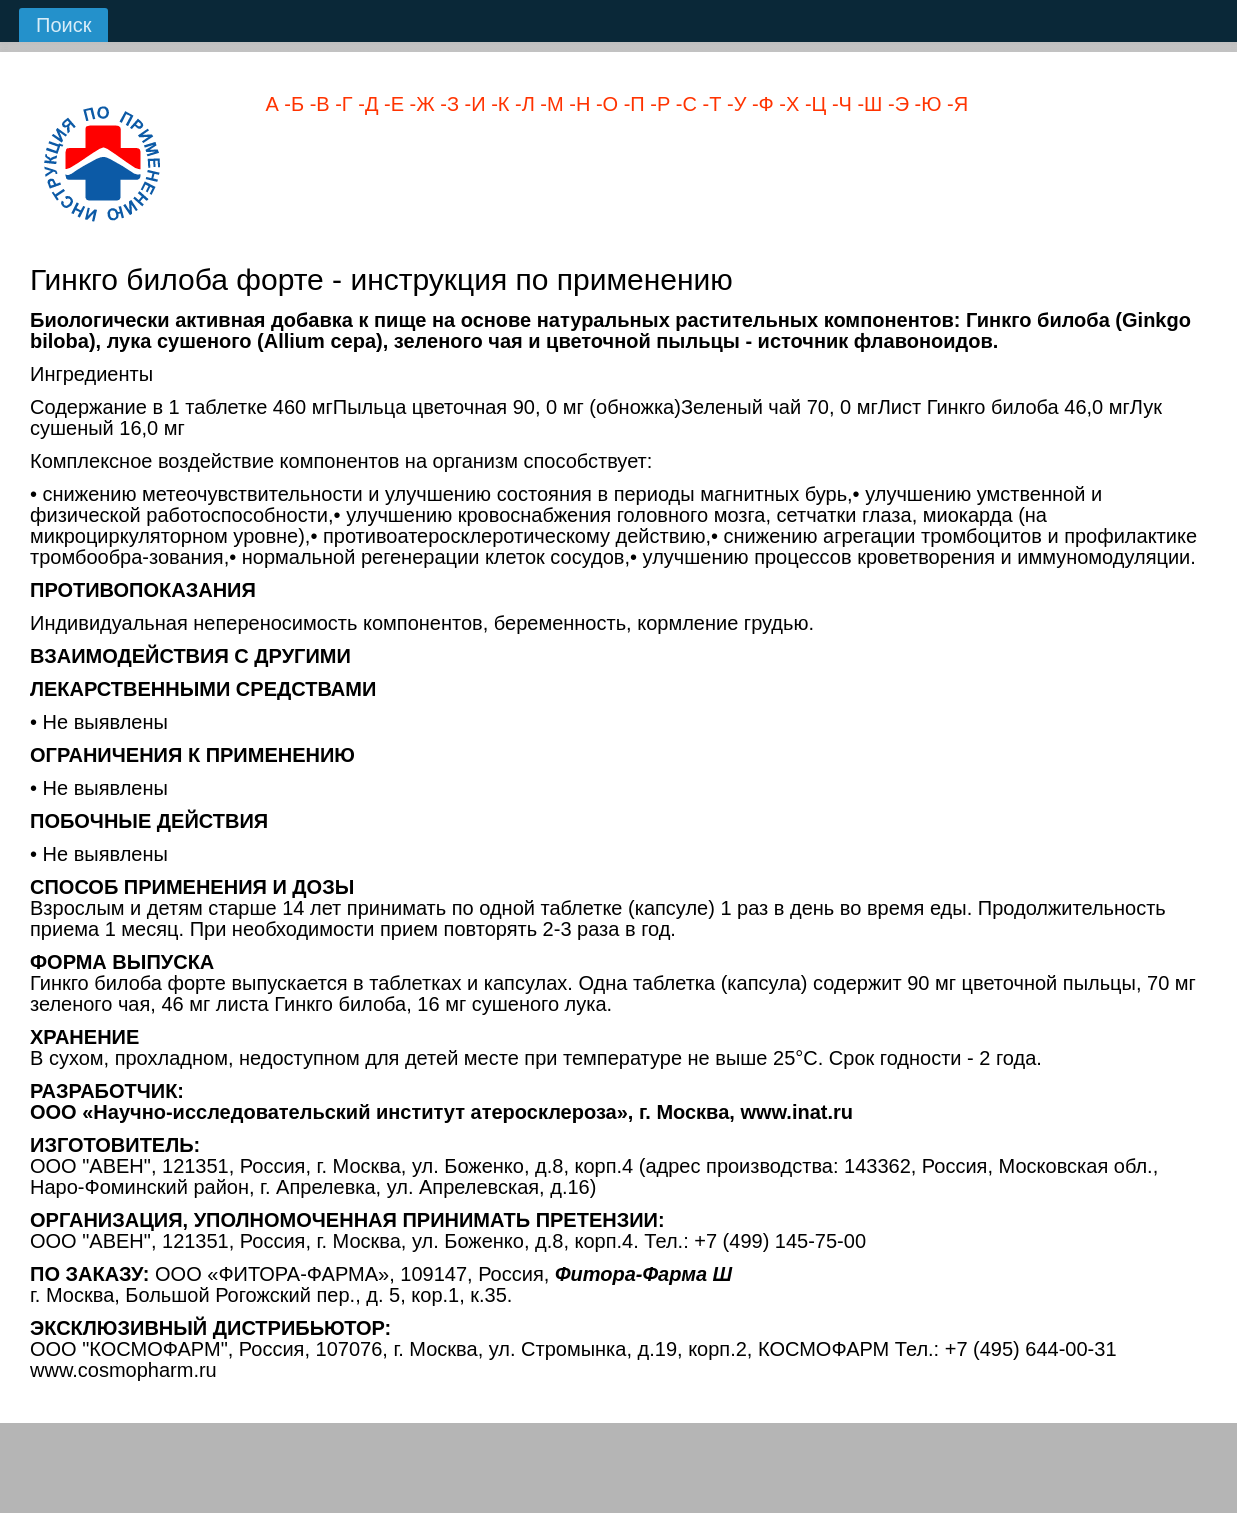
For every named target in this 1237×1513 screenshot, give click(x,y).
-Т (709, 104)
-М (549, 104)
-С (683, 104)
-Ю (925, 104)
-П (631, 104)
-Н (577, 104)
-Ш (867, 104)
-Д (366, 104)
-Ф (759, 104)
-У (733, 104)
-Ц (812, 104)
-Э (895, 104)
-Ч (839, 104)
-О (604, 104)
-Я (954, 104)
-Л (521, 104)
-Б (291, 104)
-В (317, 104)
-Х (787, 104)
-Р (658, 104)
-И (472, 104)
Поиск (63, 25)
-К (498, 104)
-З (447, 104)
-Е (391, 104)
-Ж (419, 104)
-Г (341, 104)
